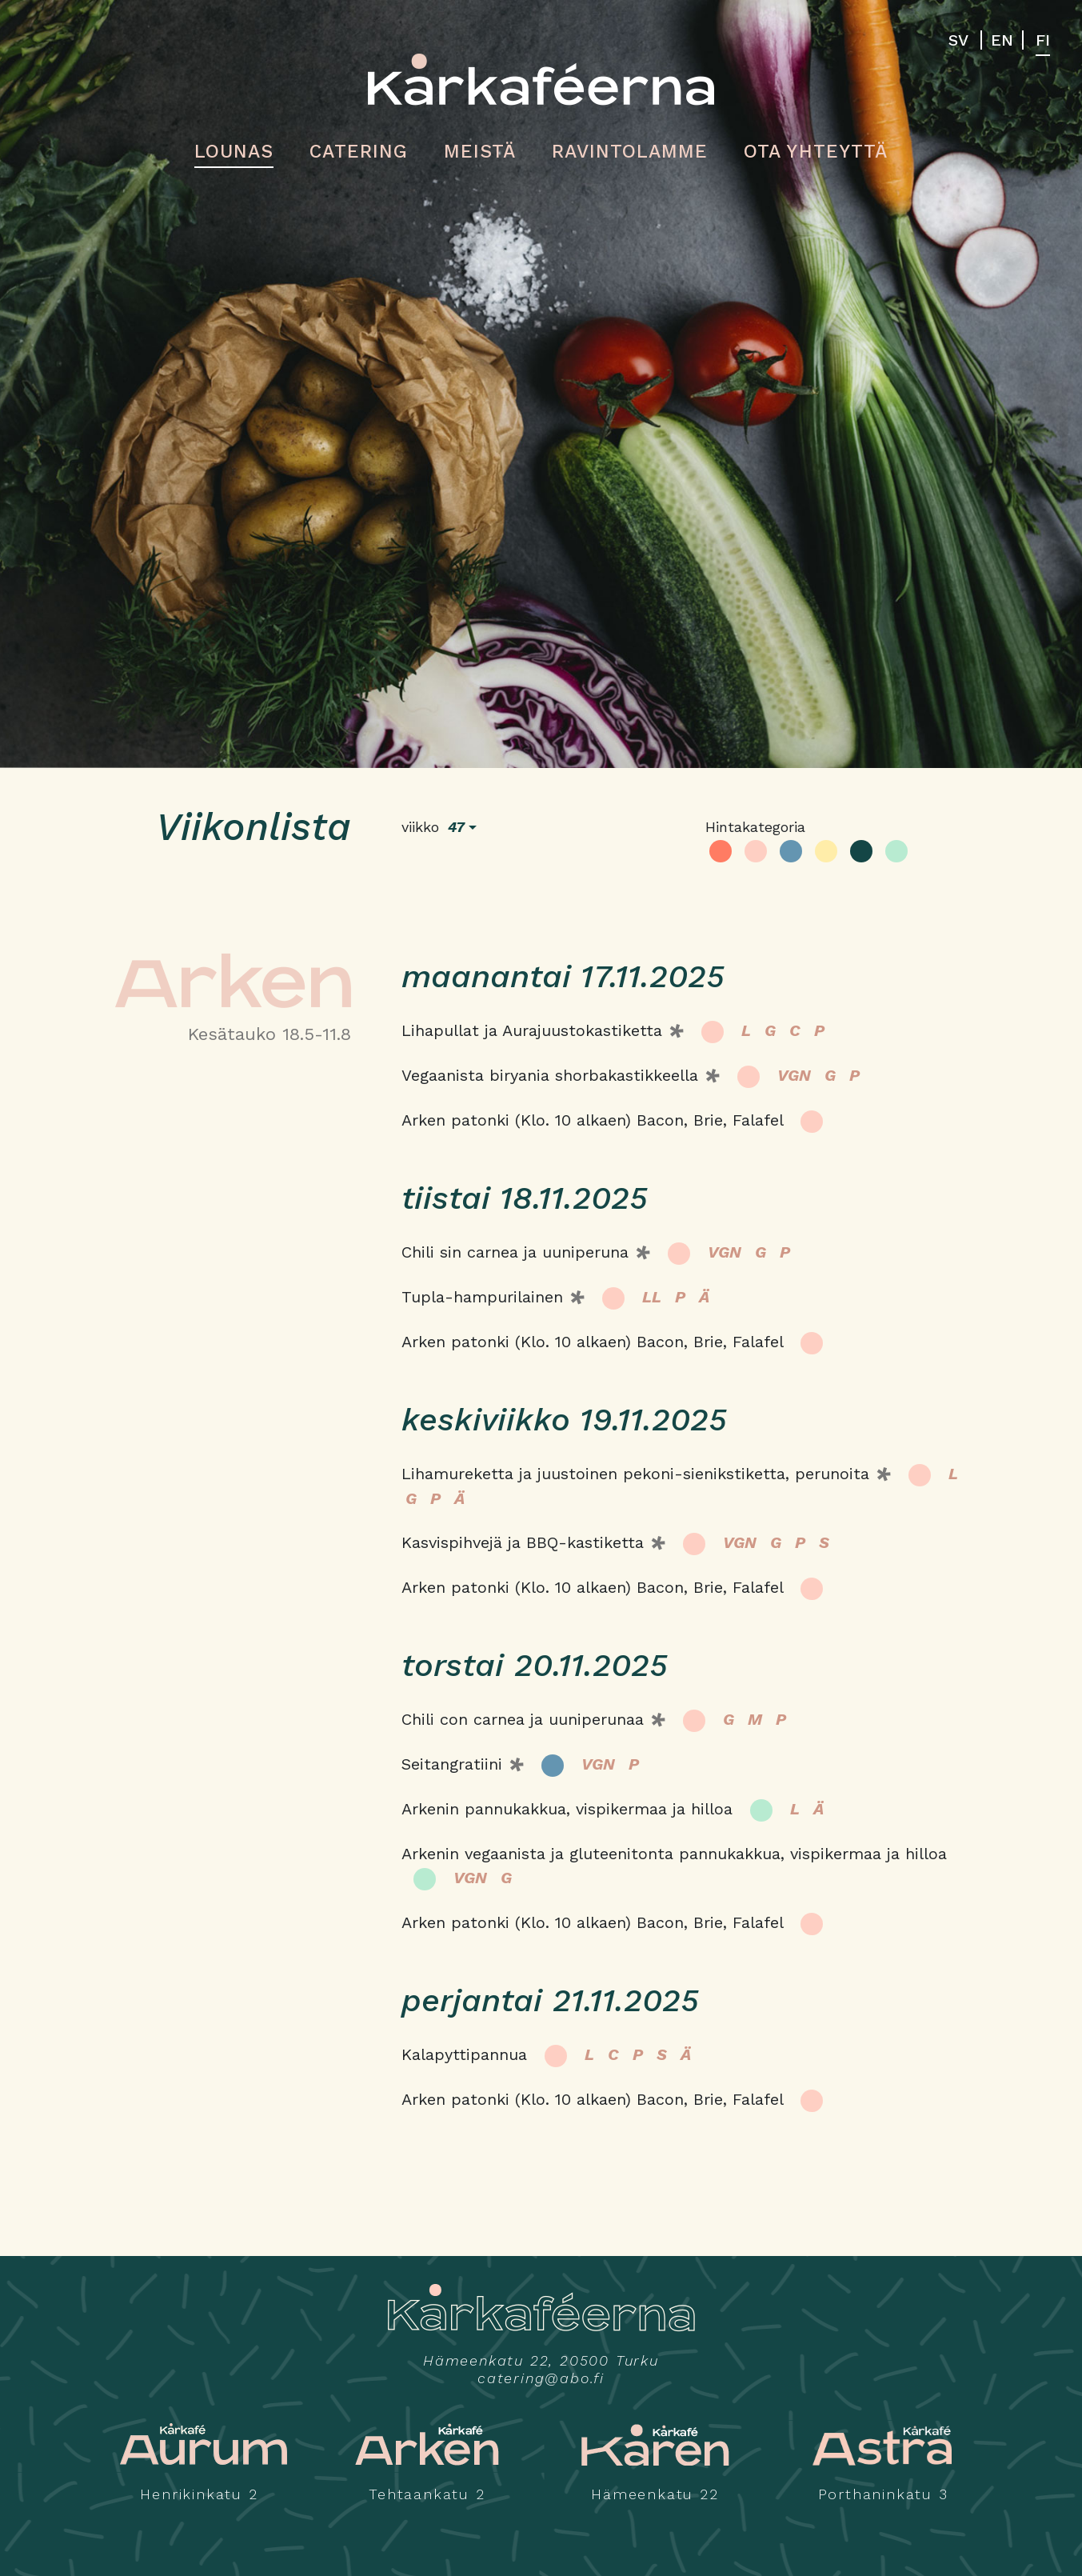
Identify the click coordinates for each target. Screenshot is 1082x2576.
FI (1043, 40)
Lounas (233, 151)
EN (1002, 40)
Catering (358, 151)
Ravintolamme (630, 151)
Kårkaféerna (541, 79)
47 (456, 826)
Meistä (480, 151)
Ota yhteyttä (815, 151)
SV (958, 40)
